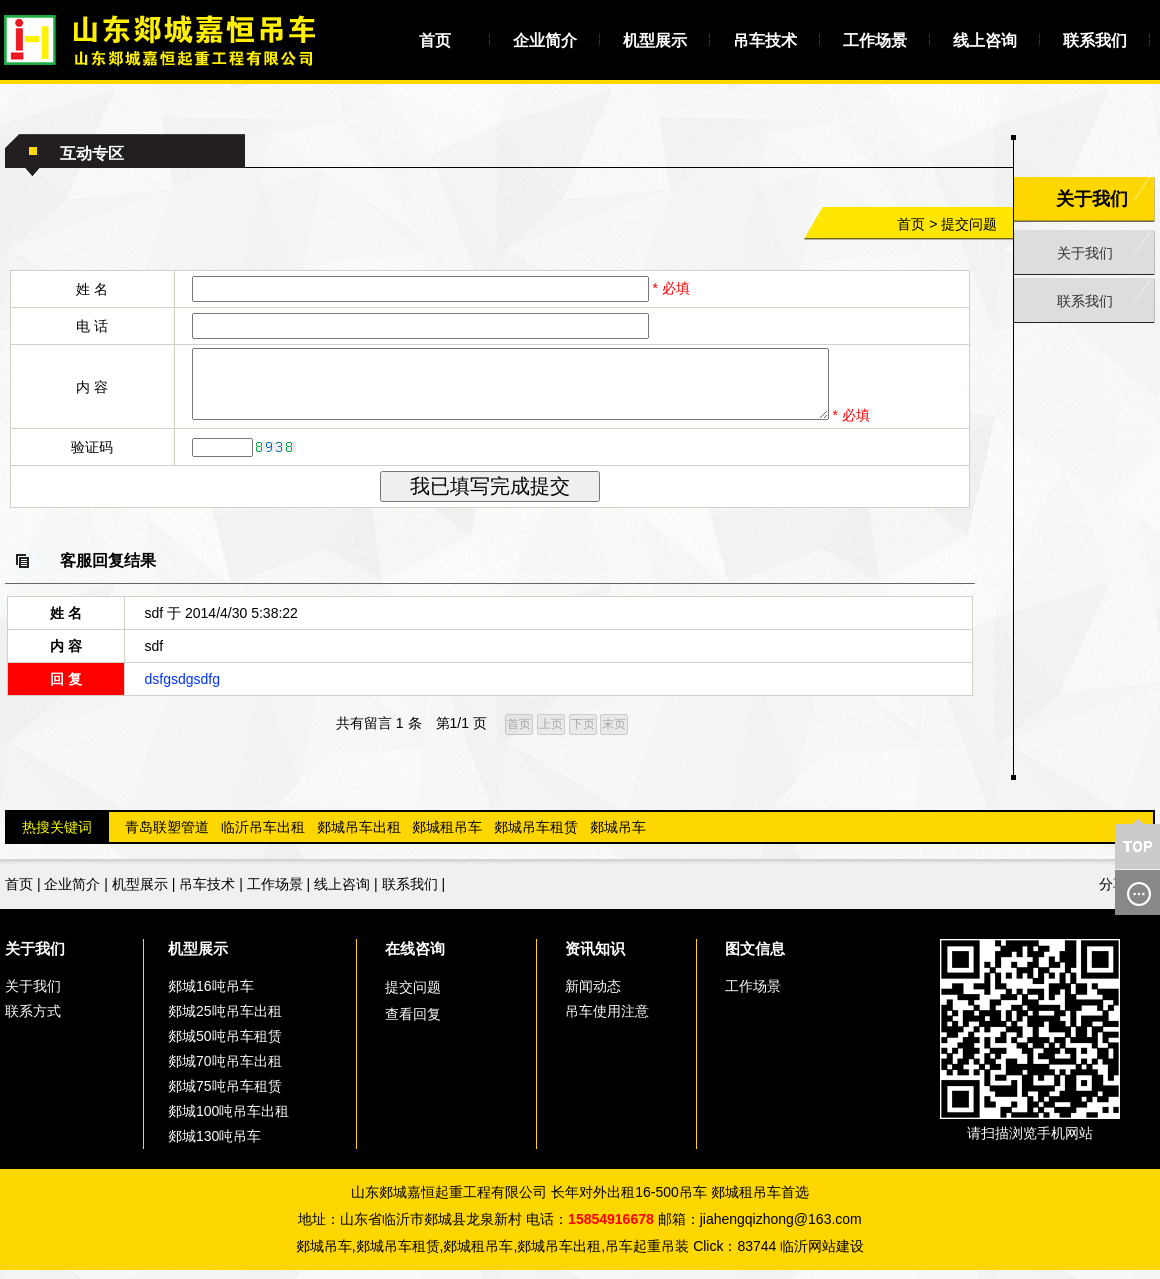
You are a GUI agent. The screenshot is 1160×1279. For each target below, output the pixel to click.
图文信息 (755, 957)
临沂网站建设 (822, 1255)
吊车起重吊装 (647, 1255)
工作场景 (875, 40)
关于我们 (1085, 253)
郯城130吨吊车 (214, 1145)
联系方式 (33, 1020)
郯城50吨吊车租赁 (225, 1045)
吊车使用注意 (607, 1020)
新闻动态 (593, 995)
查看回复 (413, 1023)
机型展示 (655, 40)
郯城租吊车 (447, 836)
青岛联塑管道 (167, 836)
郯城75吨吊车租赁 (225, 1095)
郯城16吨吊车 (211, 995)
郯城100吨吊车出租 (228, 1120)
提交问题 (969, 224)
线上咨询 (985, 40)
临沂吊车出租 (263, 836)
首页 (435, 40)
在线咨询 (415, 957)
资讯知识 (595, 957)
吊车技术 (765, 40)
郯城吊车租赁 (536, 836)
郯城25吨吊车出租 (225, 1020)
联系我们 (1095, 40)
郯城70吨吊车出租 (225, 1070)
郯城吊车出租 (359, 836)
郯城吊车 (618, 836)
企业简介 (545, 40)
